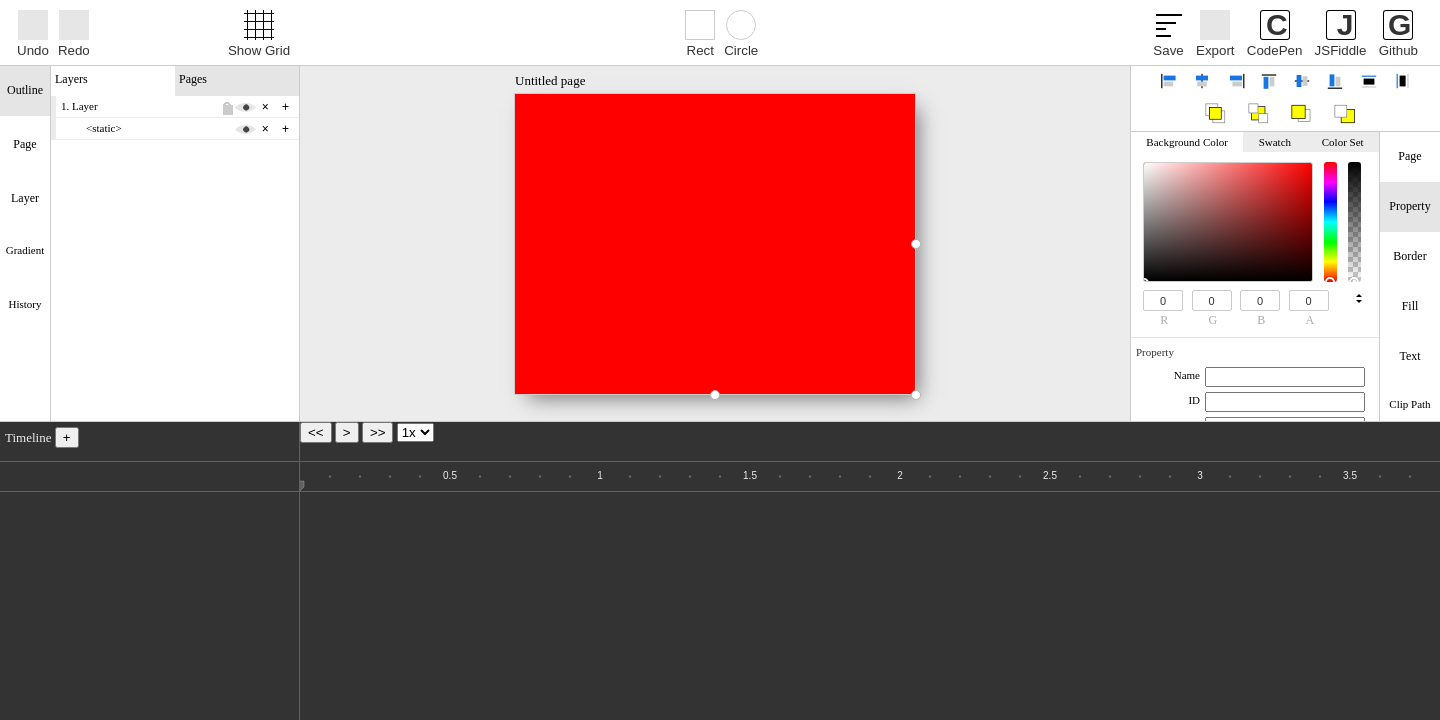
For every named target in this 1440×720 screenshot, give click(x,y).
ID (1194, 400)
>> (378, 432)
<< (316, 432)
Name (1187, 375)
